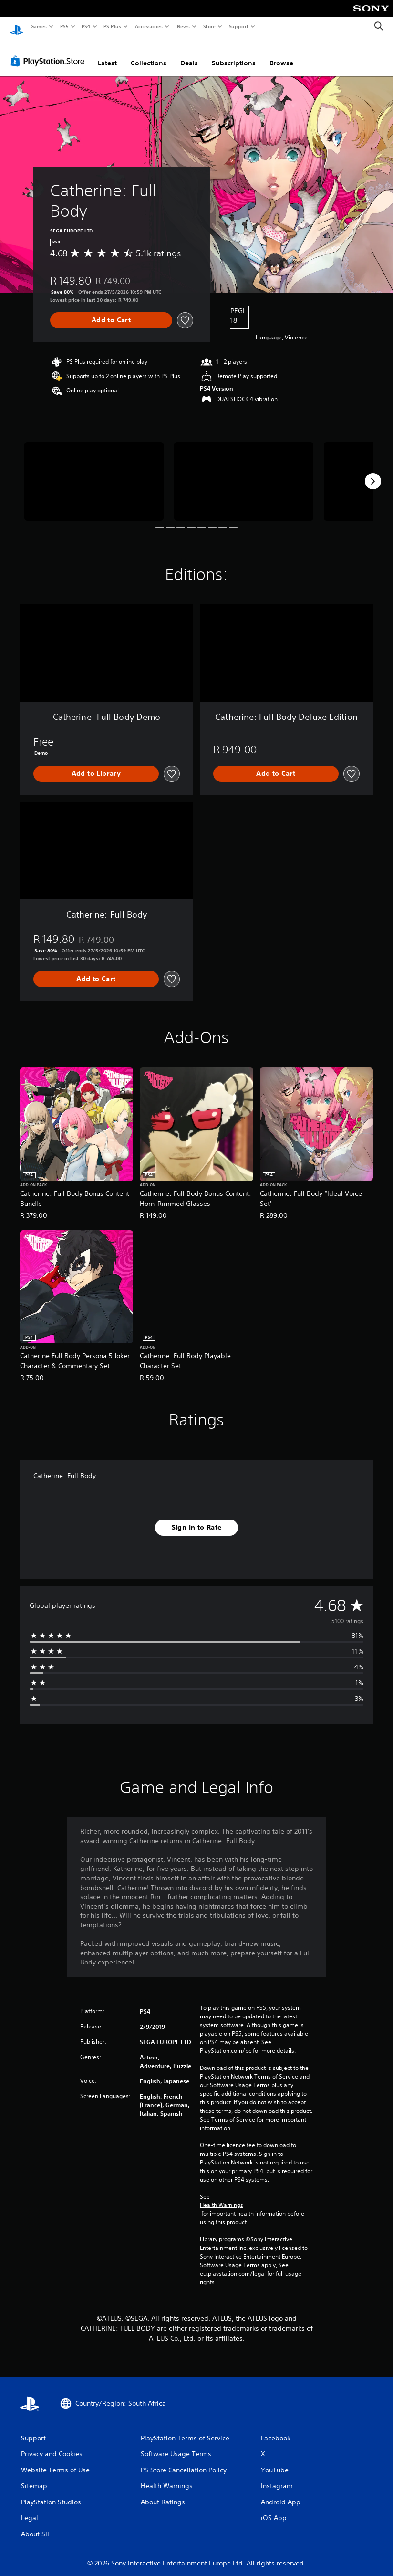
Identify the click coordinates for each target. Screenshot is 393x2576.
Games (38, 26)
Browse (281, 54)
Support (238, 26)
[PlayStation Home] (17, 26)
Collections (148, 54)
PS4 (86, 26)
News (183, 26)
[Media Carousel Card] (94, 472)
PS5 (64, 26)
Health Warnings (221, 2196)
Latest (107, 54)
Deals (189, 54)
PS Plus (112, 26)
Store (209, 26)
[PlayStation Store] (50, 52)
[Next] (373, 472)
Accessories (148, 26)
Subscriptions (234, 54)
